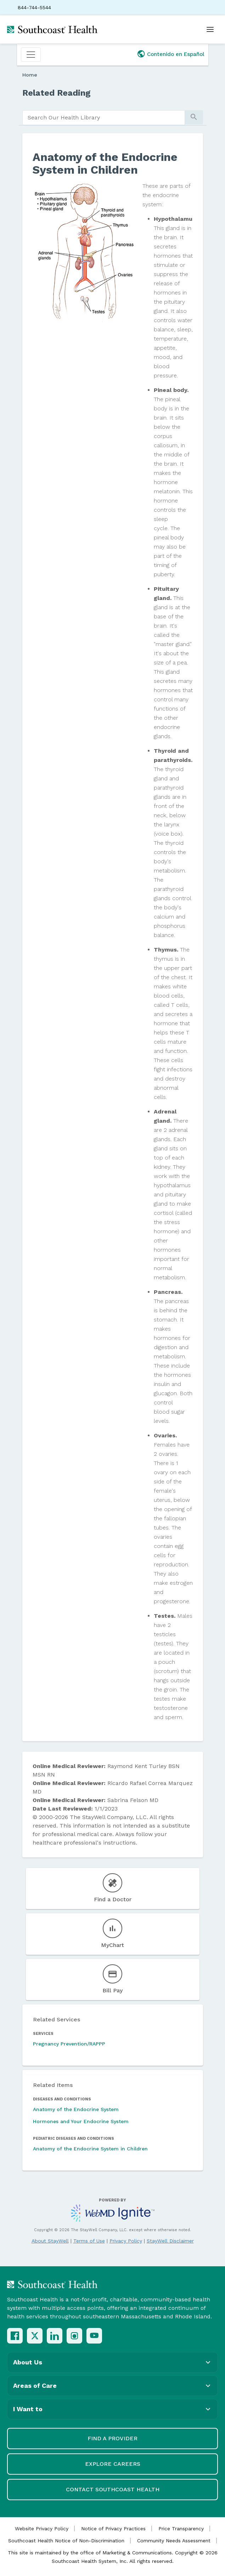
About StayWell (50, 2241)
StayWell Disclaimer (170, 2241)
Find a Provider (112, 2438)
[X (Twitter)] (35, 2336)
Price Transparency (181, 2528)
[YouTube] (94, 2336)
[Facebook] (15, 2336)
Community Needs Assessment (173, 2540)
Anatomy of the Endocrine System (76, 2109)
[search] (103, 117)
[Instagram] (74, 2336)
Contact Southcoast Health (112, 2489)
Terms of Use (89, 2241)
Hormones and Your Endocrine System (81, 2121)
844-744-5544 (34, 7)
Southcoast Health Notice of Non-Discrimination (66, 2540)
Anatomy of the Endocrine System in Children (90, 2148)
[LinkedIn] (54, 2336)
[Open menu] (210, 29)
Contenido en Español (175, 54)
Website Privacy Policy (41, 2528)
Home (29, 75)
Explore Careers (112, 2463)
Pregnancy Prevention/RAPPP (69, 2044)
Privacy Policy (125, 2241)
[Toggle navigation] (31, 54)
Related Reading (56, 93)
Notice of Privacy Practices (113, 2528)
